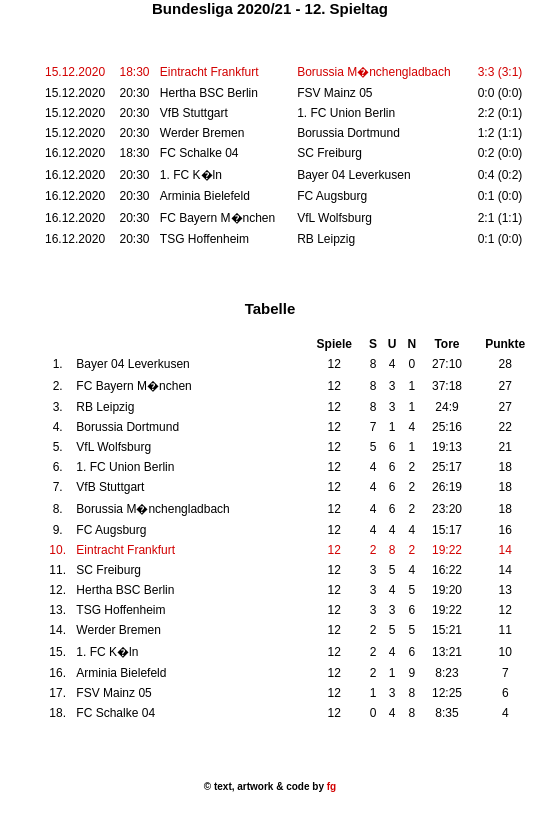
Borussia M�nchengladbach (373, 72)
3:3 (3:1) (500, 72)
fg (330, 786)
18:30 (134, 72)
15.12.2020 (75, 72)
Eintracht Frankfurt (209, 72)
